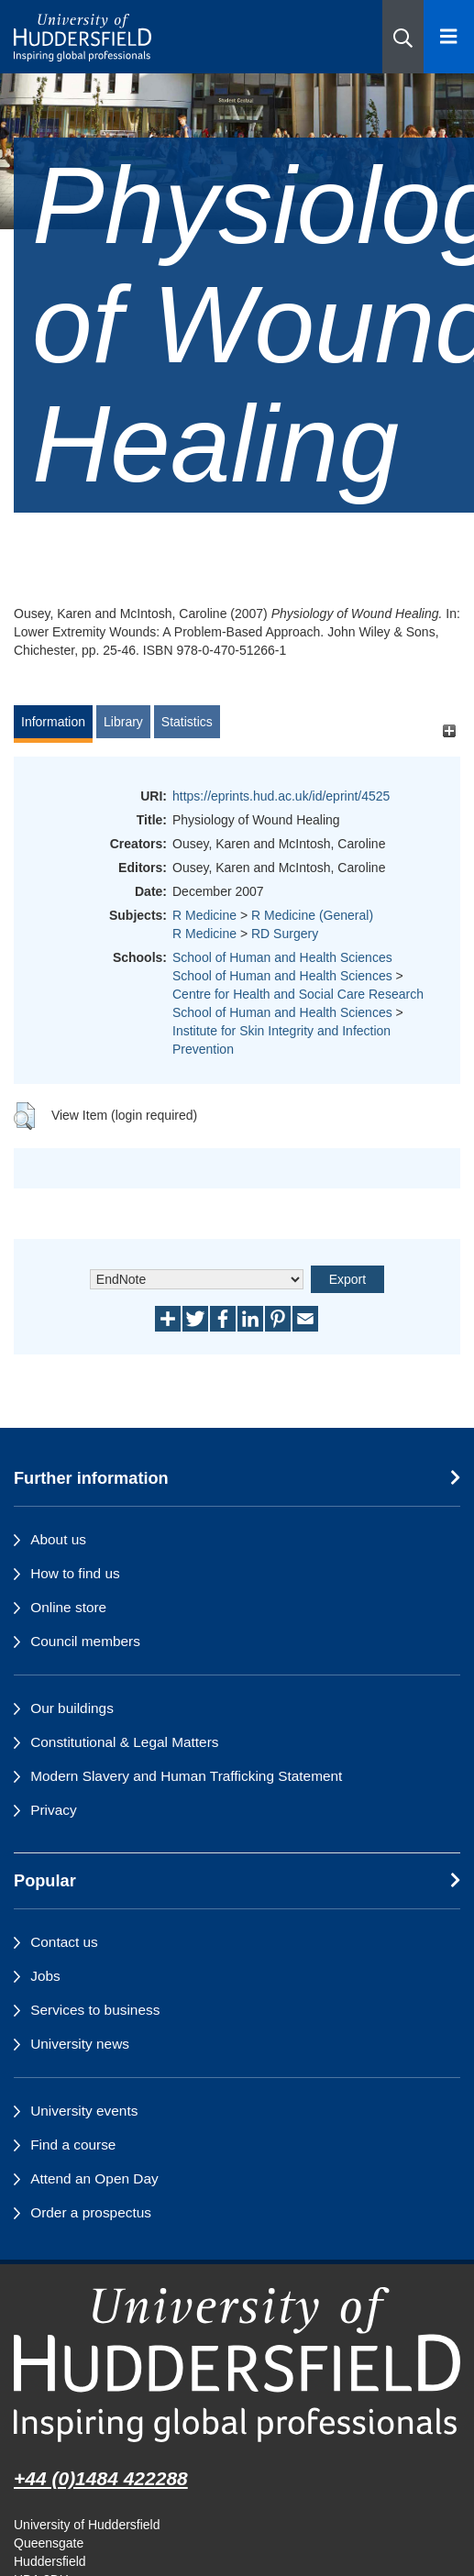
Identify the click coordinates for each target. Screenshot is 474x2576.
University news (79, 2043)
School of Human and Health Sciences (282, 957)
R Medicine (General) (312, 915)
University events (84, 2110)
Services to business (95, 2010)
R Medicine (204, 915)
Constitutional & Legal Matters (124, 1742)
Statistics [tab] (187, 721)
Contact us (64, 1942)
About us (58, 1539)
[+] (449, 730)
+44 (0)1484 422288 (101, 2478)
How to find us (75, 1573)
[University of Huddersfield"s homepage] (237, 2364)
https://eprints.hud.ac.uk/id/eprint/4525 (281, 796)
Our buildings (72, 1708)
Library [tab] (123, 721)
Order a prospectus (90, 2212)
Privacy (53, 1810)
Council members (85, 1641)
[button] (403, 36)
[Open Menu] (449, 36)
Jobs (45, 1976)
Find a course (73, 2144)
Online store (68, 1607)
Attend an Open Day (94, 2178)
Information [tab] (53, 721)
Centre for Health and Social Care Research (298, 994)
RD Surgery (284, 933)
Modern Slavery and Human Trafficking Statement (186, 1776)
